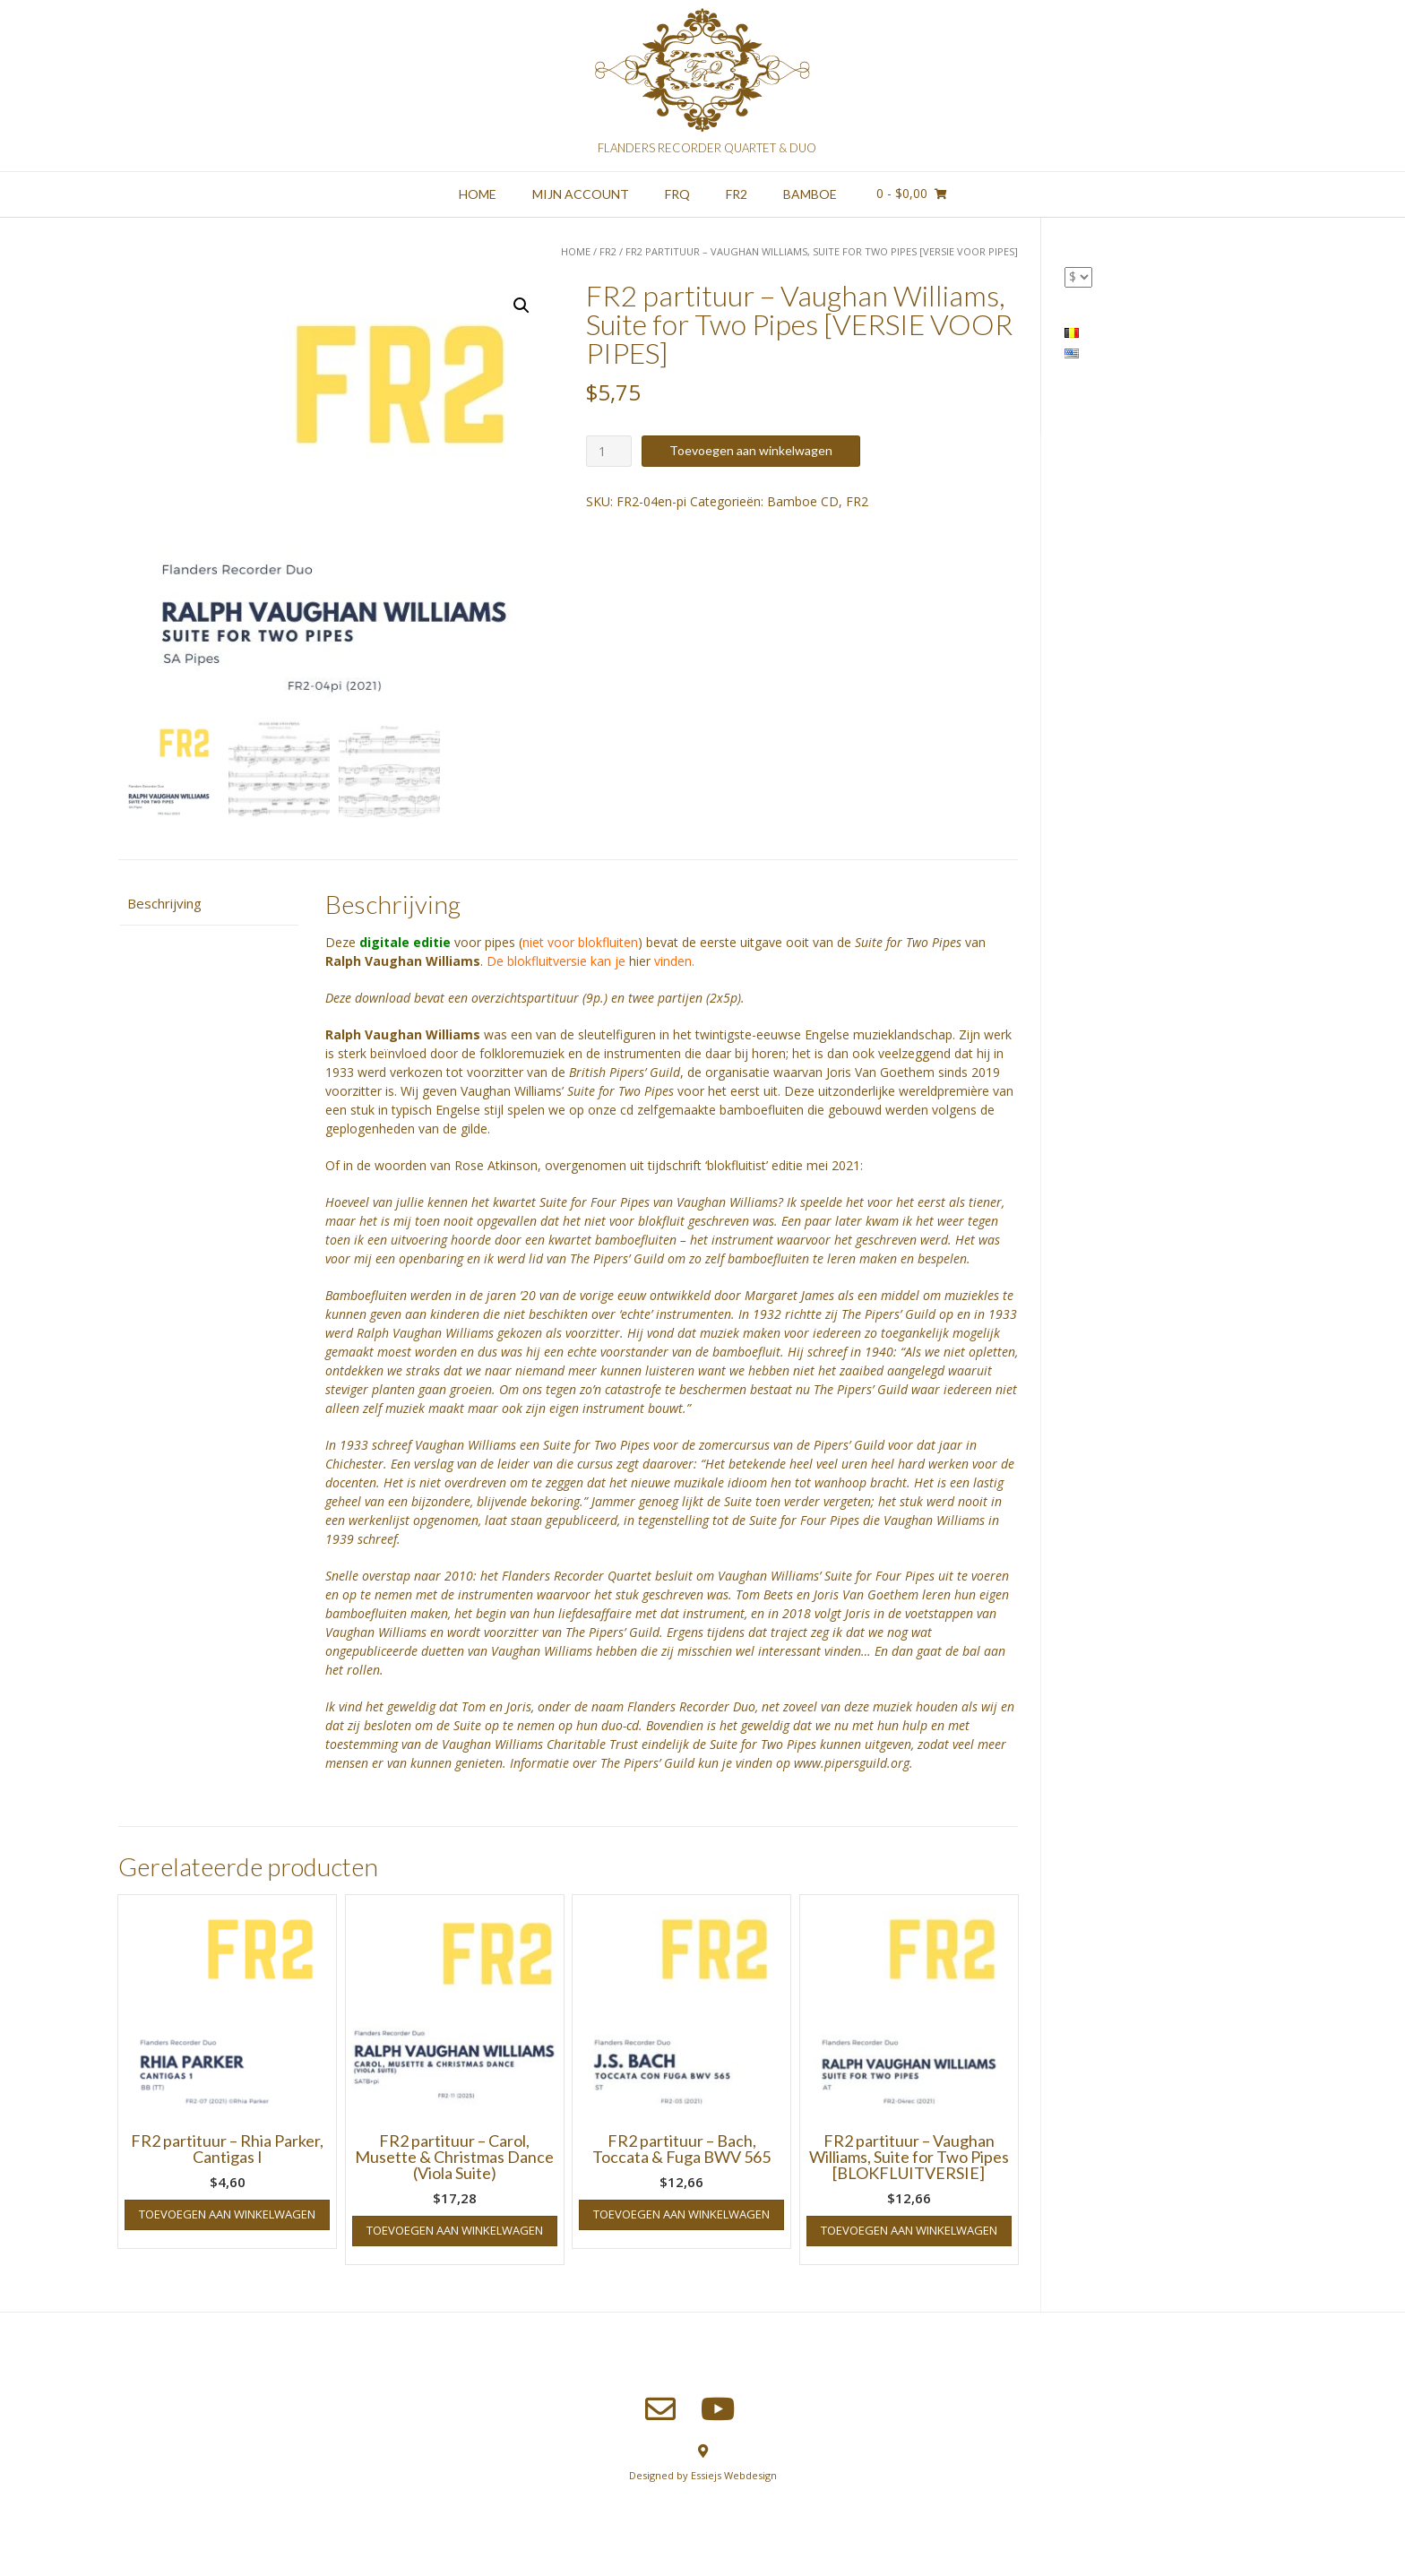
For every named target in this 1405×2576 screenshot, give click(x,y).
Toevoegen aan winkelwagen (750, 450)
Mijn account (580, 194)
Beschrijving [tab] (164, 903)
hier (640, 960)
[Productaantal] (609, 451)
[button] (521, 305)
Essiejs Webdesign (734, 2475)
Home (575, 251)
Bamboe (810, 194)
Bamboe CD (803, 501)
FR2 (736, 194)
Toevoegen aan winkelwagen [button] (227, 2214)
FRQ (677, 194)
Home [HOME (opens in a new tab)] (477, 194)
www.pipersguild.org (851, 1762)
